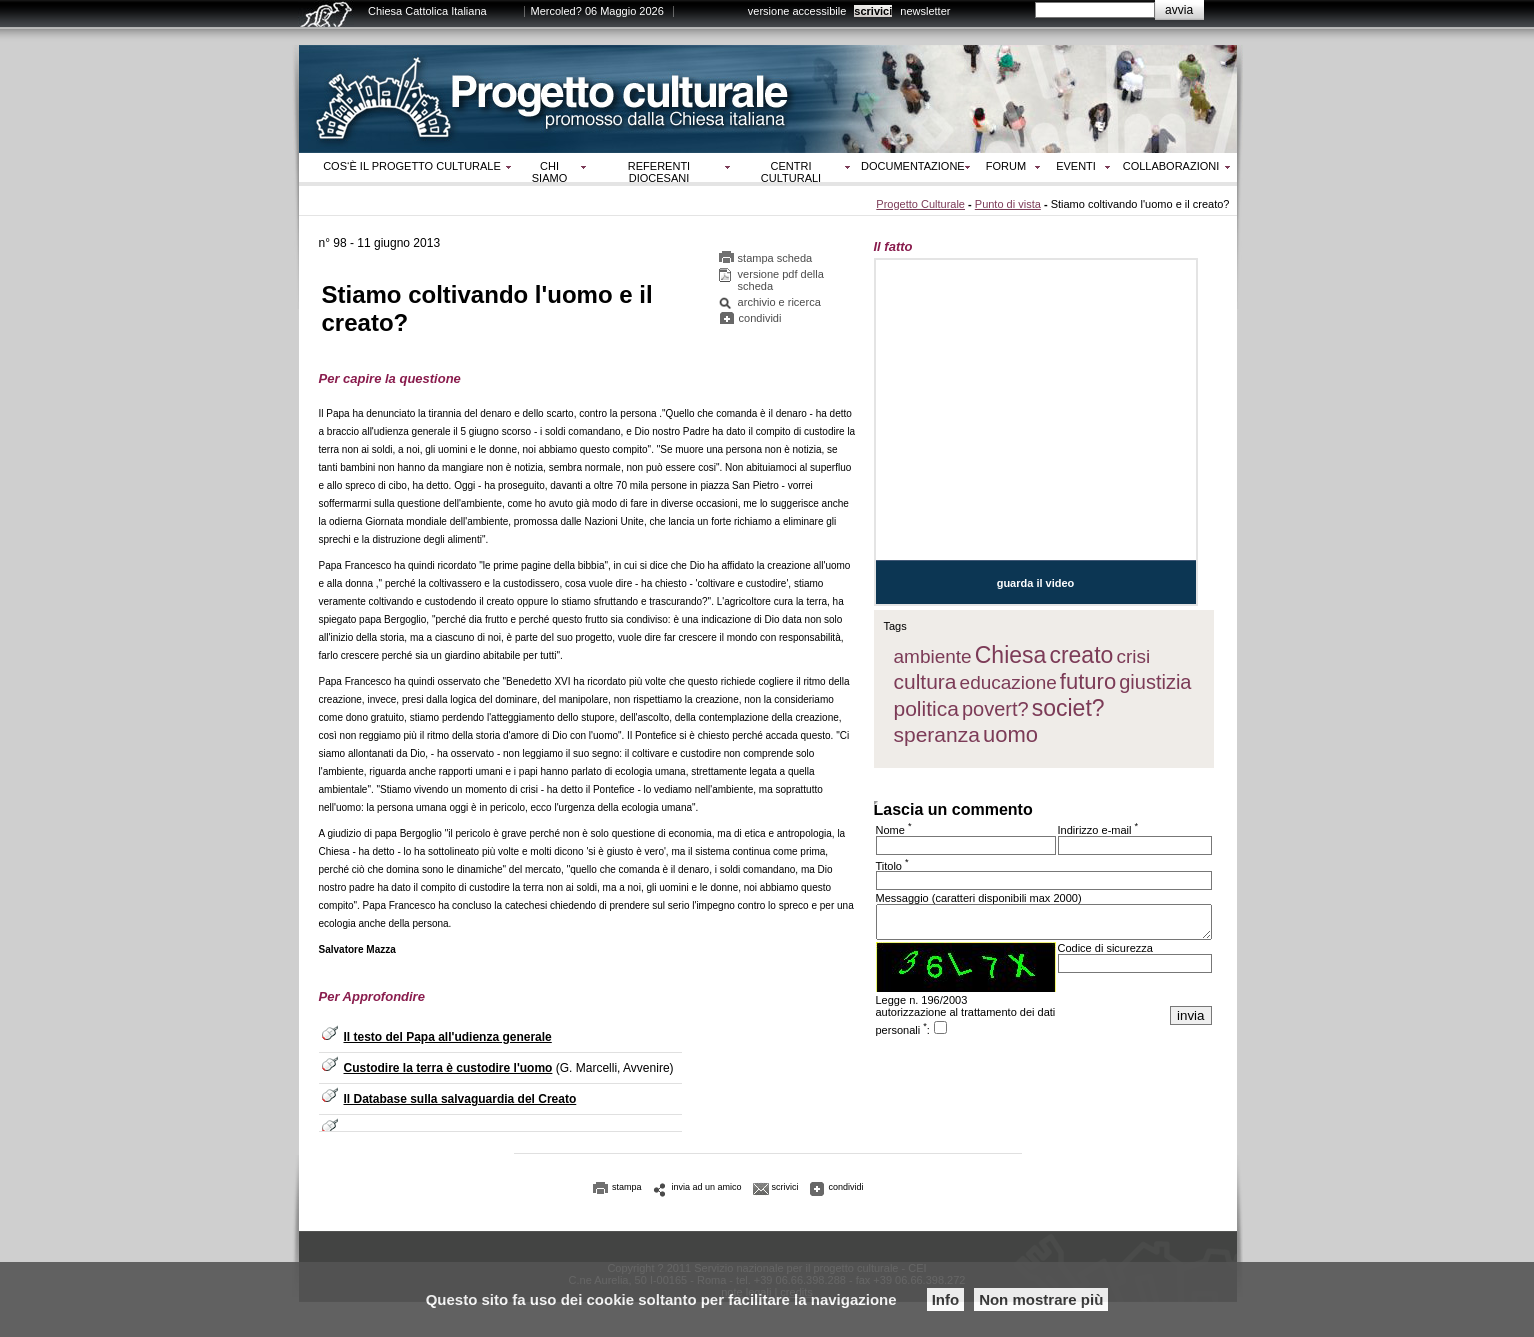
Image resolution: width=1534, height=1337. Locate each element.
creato (1081, 655)
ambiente (933, 656)
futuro (1088, 681)
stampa (627, 1187)
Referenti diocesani (659, 172)
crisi (1133, 656)
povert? (995, 709)
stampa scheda (775, 258)
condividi (760, 318)
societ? (1068, 708)
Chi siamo (549, 172)
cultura (925, 681)
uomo (1010, 734)
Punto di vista (1008, 204)
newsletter (925, 11)
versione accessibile (797, 11)
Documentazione (913, 166)
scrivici (873, 11)
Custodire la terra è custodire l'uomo (448, 1068)
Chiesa (1011, 655)
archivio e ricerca (779, 302)
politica (926, 708)
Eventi (1076, 166)
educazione (1008, 682)
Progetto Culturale (920, 204)
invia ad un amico (707, 1187)
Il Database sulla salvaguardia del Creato (460, 1099)
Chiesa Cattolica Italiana (427, 11)
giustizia (1155, 682)
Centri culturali (791, 172)
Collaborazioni (1171, 166)
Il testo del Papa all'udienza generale (448, 1037)
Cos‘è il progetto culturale (412, 166)
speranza (937, 734)
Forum (1006, 166)
